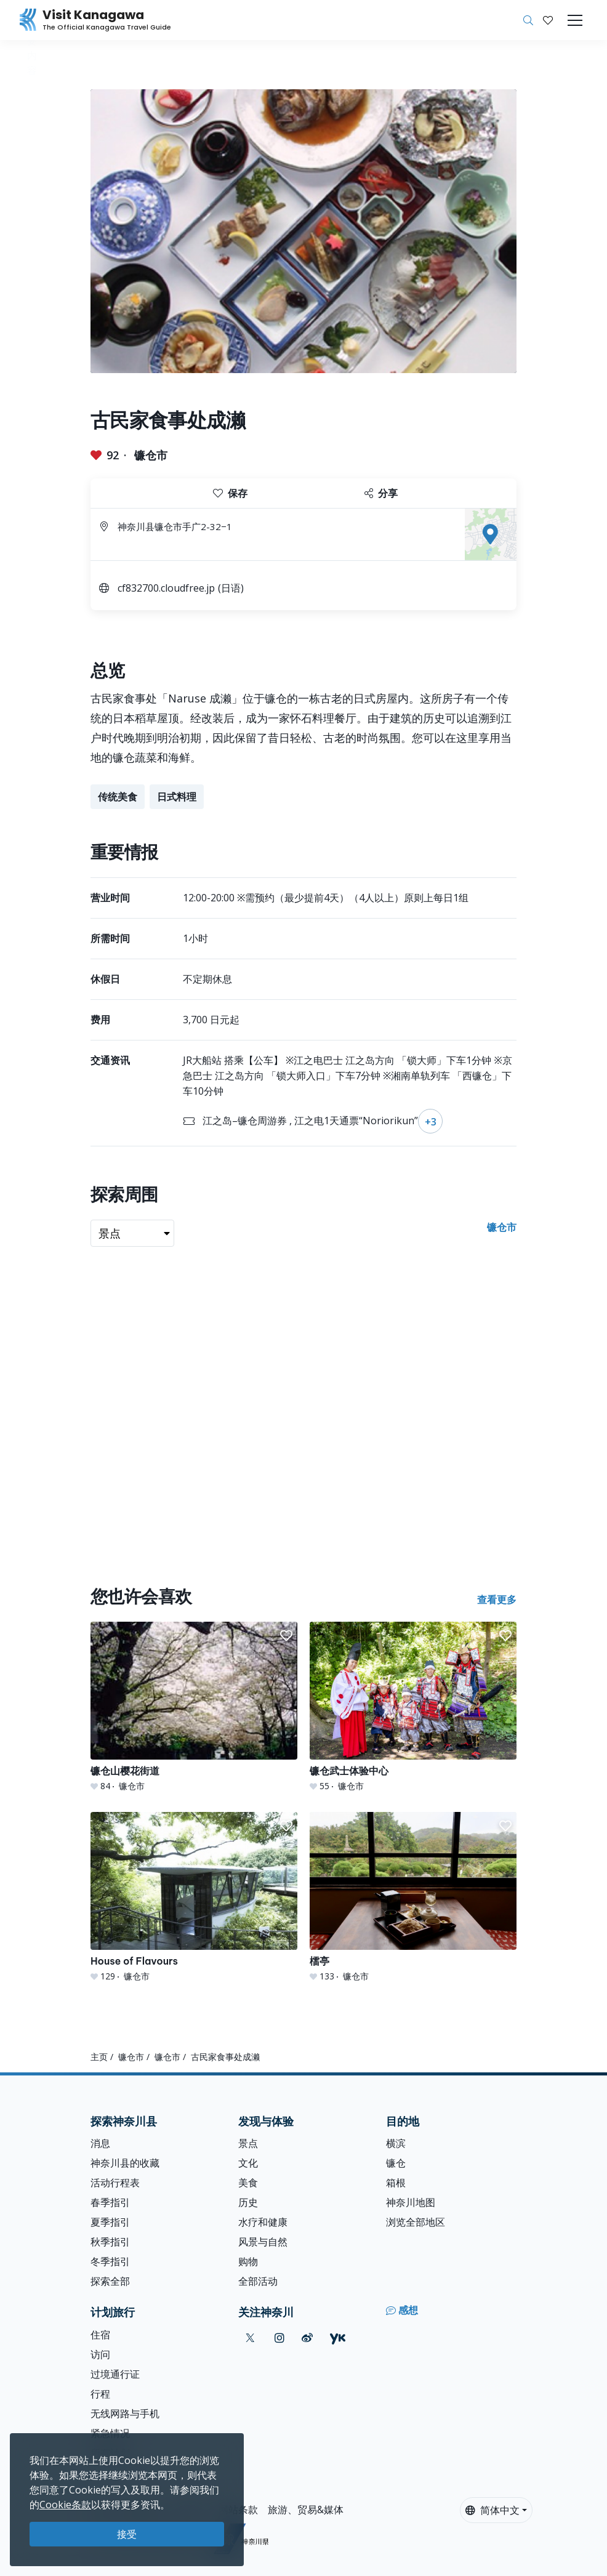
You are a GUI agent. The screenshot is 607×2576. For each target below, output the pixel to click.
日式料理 (176, 796)
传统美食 (117, 796)
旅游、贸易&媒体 (306, 2509)
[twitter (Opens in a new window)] (250, 2338)
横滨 (396, 2143)
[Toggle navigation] (575, 20)
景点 (248, 2143)
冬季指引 (110, 2261)
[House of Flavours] (193, 1897)
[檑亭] (413, 1897)
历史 (248, 2202)
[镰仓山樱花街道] (193, 1707)
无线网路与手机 (124, 2413)
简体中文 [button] (492, 2510)
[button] (548, 20)
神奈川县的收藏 (124, 2163)
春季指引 (110, 2202)
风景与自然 (262, 2241)
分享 (381, 493)
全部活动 (258, 2281)
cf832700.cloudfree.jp (166, 588)
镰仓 (396, 2163)
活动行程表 (115, 2182)
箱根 (396, 2182)
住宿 (100, 2334)
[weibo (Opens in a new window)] (307, 2338)
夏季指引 (110, 2222)
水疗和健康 (262, 2222)
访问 (100, 2354)
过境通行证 (115, 2374)
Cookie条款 (65, 2504)
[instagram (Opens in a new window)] (279, 2338)
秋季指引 (110, 2241)
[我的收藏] (548, 20)
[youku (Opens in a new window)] (337, 2338)
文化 (248, 2163)
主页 (99, 2057)
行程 (100, 2394)
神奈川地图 (410, 2202)
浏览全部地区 (415, 2222)
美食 (248, 2182)
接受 (127, 2534)
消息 (100, 2143)
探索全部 (110, 2281)
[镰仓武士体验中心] (413, 1707)
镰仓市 (150, 455)
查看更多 (497, 1599)
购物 (248, 2261)
